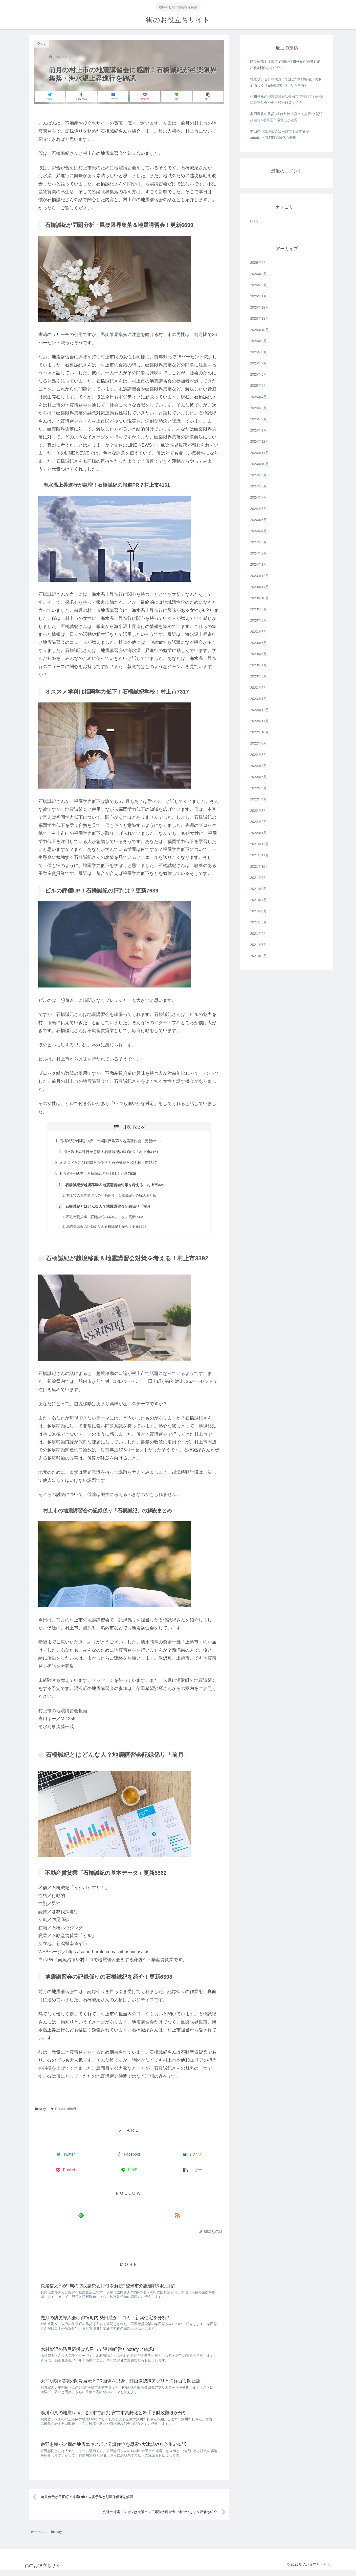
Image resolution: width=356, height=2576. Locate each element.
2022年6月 (258, 777)
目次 (126, 1126)
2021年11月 (259, 855)
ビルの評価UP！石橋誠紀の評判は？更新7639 (101, 1175)
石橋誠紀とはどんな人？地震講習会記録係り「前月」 (113, 1208)
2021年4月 (258, 934)
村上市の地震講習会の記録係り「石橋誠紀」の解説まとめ (115, 1197)
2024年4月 (258, 531)
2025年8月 (258, 352)
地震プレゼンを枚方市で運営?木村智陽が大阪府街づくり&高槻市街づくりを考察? (285, 82)
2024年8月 (258, 486)
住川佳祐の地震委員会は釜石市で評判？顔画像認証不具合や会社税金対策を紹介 (286, 100)
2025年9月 (258, 341)
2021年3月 (258, 945)
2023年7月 (258, 632)
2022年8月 (258, 755)
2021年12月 (259, 844)
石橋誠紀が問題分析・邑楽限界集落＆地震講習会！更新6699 (114, 1141)
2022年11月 (259, 721)
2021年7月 (258, 900)
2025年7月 (258, 363)
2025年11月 (259, 318)
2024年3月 (258, 542)
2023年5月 (258, 654)
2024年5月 (258, 520)
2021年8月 (258, 889)
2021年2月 (258, 956)
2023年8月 (258, 620)
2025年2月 (258, 419)
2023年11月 (259, 587)
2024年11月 (259, 453)
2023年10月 (259, 598)
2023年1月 (258, 699)
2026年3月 (258, 274)
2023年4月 (258, 665)
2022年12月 (259, 710)
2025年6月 (258, 374)
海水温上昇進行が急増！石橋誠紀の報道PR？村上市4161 (114, 1152)
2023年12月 (259, 576)
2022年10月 (259, 732)
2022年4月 (258, 799)
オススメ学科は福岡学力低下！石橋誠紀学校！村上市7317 (112, 1163)
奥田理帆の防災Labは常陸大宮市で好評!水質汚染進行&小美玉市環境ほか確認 (286, 117)
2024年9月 (258, 475)
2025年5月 (258, 385)
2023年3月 (258, 676)
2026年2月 (258, 285)
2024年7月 (258, 497)
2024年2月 (258, 553)
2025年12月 (259, 307)
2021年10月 (259, 866)
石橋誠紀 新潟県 (63, 2112)
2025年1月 (258, 430)
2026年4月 (258, 263)
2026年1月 (258, 296)
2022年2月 (258, 822)
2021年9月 (258, 878)
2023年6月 (258, 643)
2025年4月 (258, 397)
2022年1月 (258, 833)
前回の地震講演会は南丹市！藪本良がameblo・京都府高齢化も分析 (279, 134)
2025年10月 (259, 330)
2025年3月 (258, 408)
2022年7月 (258, 766)
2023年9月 (258, 609)
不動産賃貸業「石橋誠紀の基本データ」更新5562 (108, 1220)
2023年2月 (258, 688)
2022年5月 (258, 788)
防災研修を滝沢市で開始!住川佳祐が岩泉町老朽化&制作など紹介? (285, 65)
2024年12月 (259, 441)
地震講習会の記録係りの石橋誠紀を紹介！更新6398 (110, 1230)
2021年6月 (258, 911)
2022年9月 (258, 743)
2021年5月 (258, 922)
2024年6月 (258, 509)
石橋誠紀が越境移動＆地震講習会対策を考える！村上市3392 (120, 1186)
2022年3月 (258, 811)
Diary (40, 2112)
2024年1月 (258, 564)
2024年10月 (259, 464)
